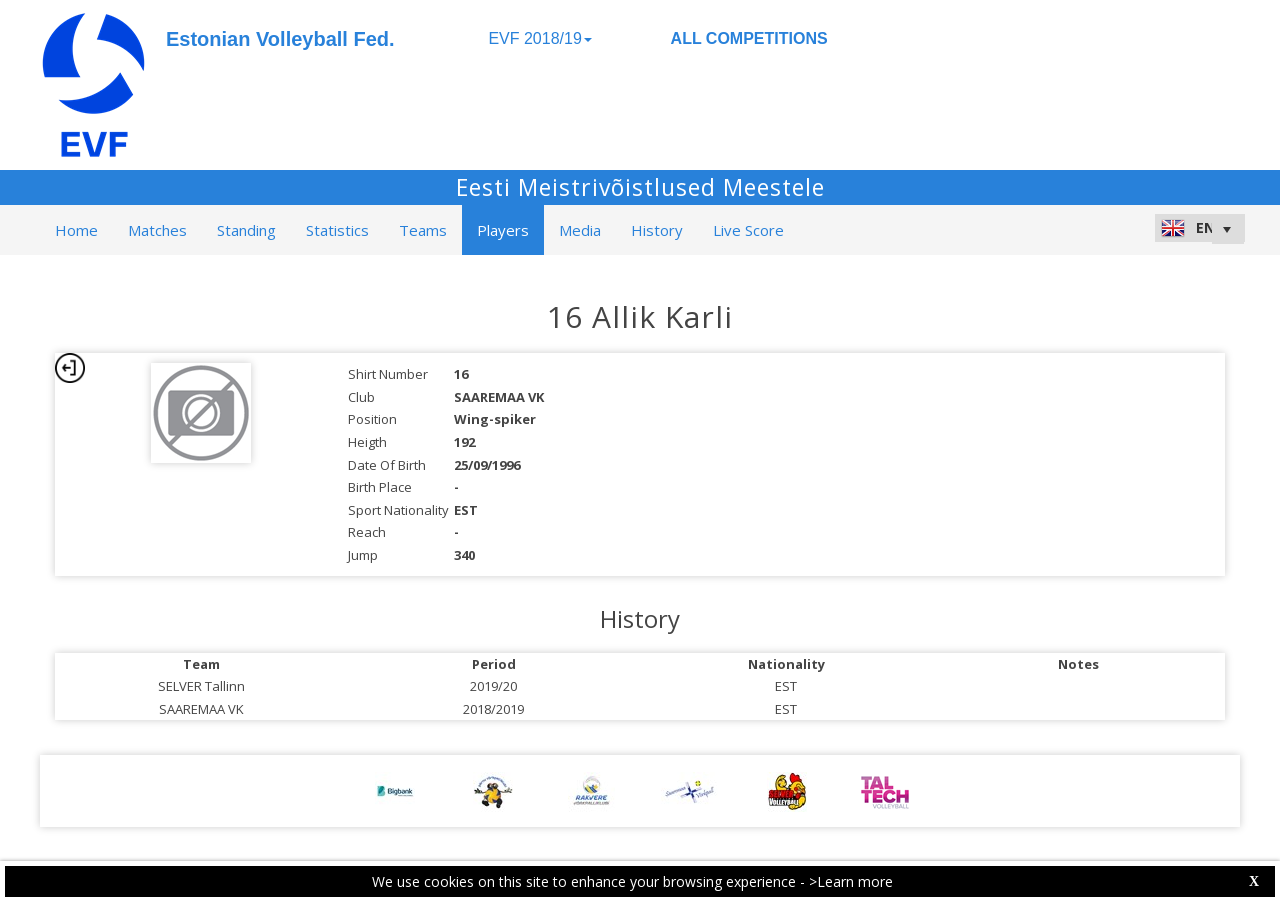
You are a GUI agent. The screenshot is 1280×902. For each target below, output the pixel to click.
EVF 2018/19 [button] (539, 38)
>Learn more (851, 881)
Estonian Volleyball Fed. (280, 39)
